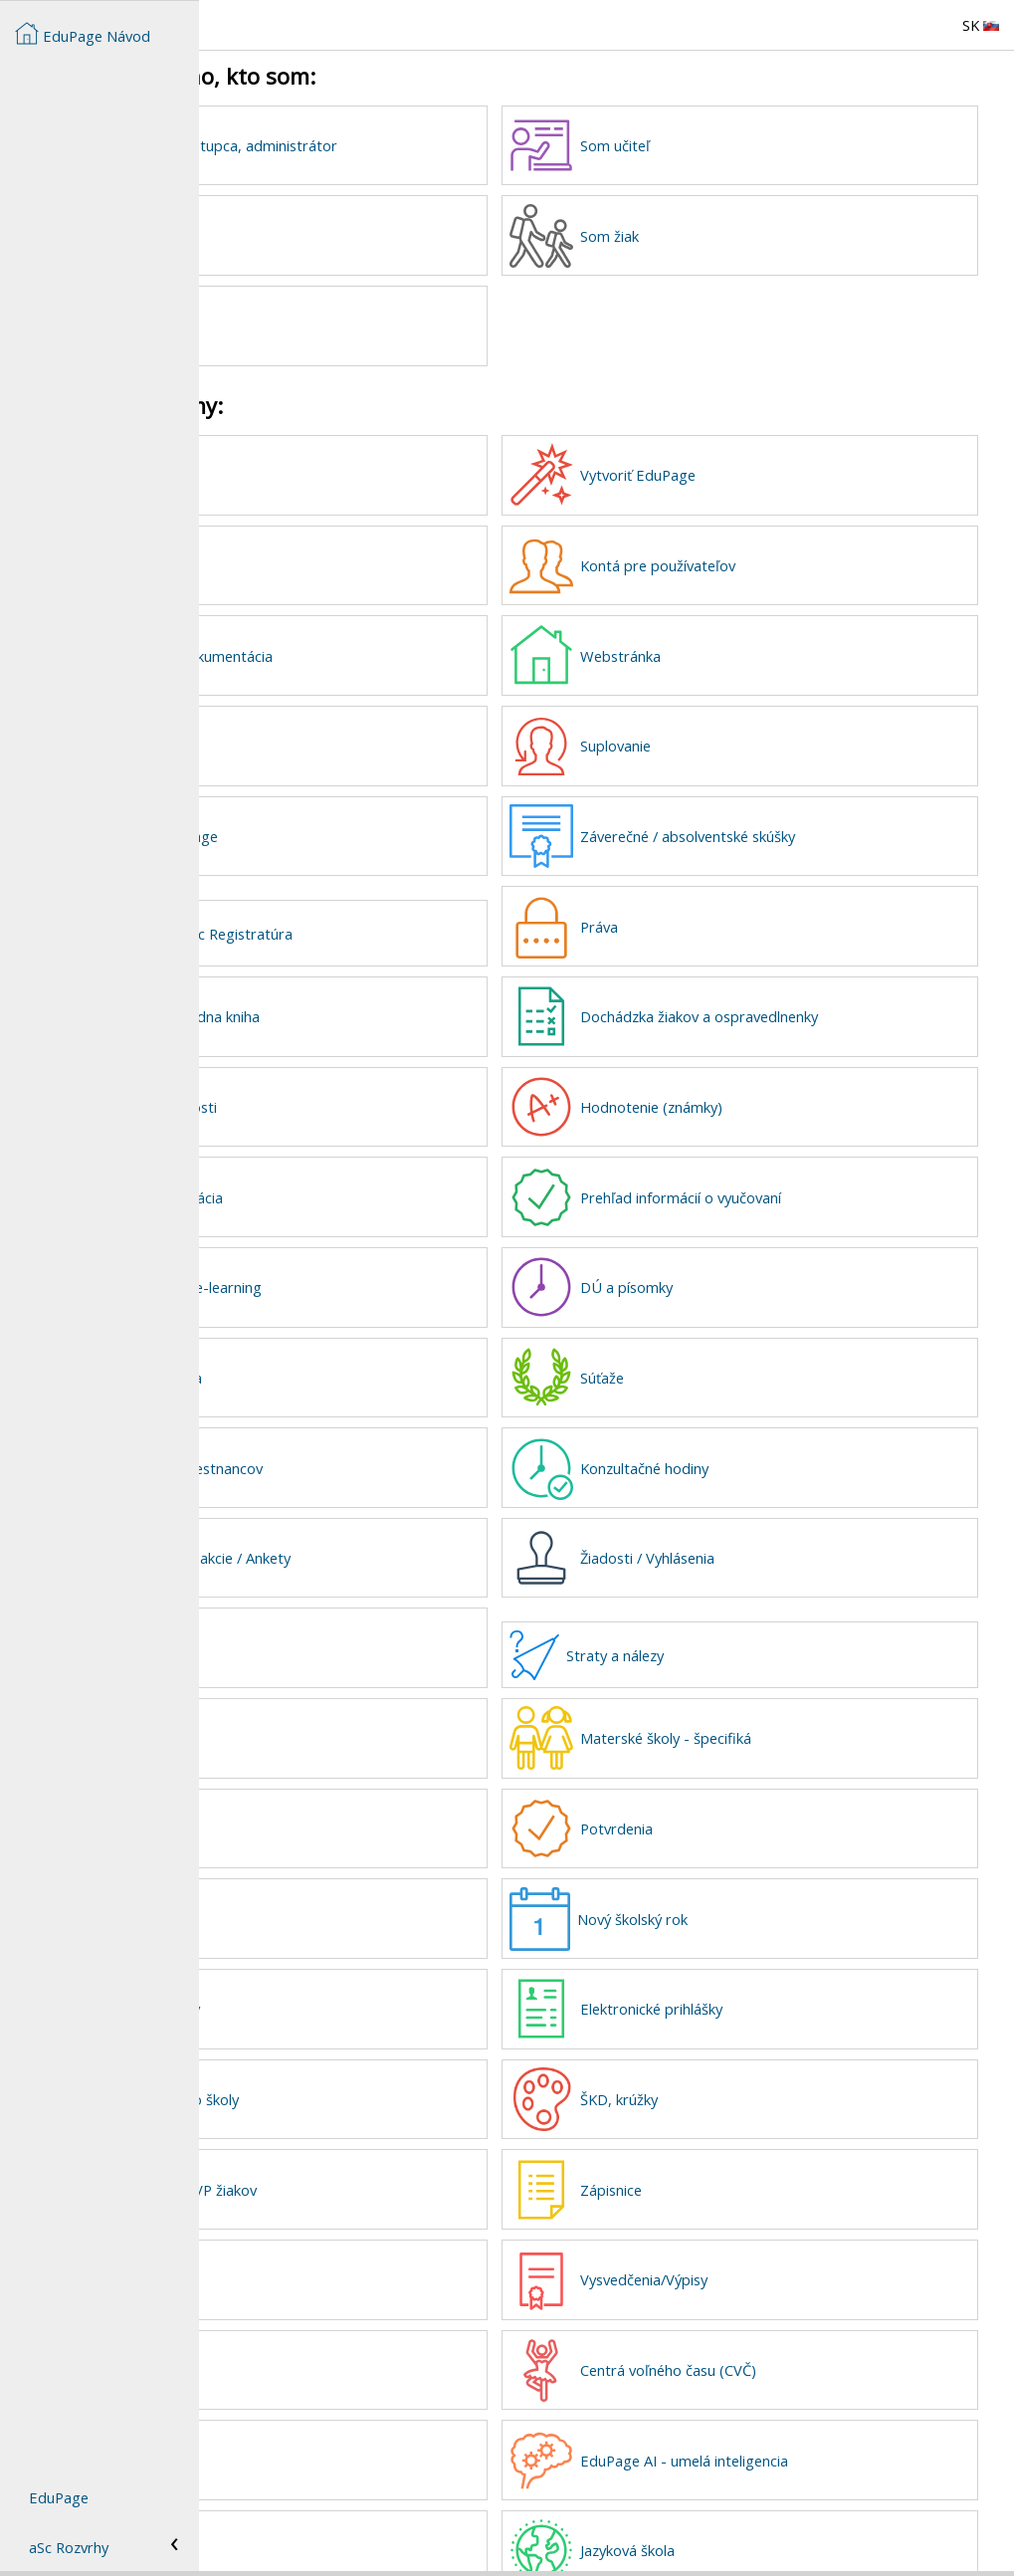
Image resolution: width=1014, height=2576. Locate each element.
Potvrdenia (718, 1793)
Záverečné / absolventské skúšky (789, 822)
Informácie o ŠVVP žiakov (372, 2146)
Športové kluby (338, 2234)
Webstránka (722, 646)
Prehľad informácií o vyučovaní (782, 1175)
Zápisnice (712, 2146)
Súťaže (703, 1352)
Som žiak (711, 234)
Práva (700, 911)
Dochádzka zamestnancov (375, 1440)
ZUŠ (302, 1793)
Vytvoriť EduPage (739, 469)
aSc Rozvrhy (68, 2547)
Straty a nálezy (716, 1623)
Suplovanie (717, 734)
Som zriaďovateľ (343, 321)
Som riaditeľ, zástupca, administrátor (412, 145)
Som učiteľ (716, 145)
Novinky (314, 469)
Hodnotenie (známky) (753, 1087)
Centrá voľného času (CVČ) (770, 2322)
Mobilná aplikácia (345, 1352)
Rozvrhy (315, 734)
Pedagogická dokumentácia (380, 646)
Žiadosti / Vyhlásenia (749, 1528)
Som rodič (322, 234)
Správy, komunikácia (355, 1175)
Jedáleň (313, 1704)
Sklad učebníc (333, 2498)
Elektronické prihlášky (753, 1969)
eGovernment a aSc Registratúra (383, 918)
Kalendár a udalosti (352, 1087)
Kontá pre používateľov (759, 557)
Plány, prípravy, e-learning (375, 1263)
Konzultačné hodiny (746, 1440)
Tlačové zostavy (342, 1881)
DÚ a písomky (728, 1263)
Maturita (317, 2322)
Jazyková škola (729, 2498)
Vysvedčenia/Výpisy (745, 2234)
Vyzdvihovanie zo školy (363, 2057)
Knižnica (315, 2411)
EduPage (59, 2497)
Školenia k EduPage (353, 822)
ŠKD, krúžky (720, 2057)
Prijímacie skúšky (344, 1969)
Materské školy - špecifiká (767, 1704)
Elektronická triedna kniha (374, 998)
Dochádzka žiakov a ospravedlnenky (800, 998)
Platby (309, 1616)
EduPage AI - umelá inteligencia (786, 2411)
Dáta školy (323, 557)
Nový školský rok (734, 1881)
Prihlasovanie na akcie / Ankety (389, 1528)
